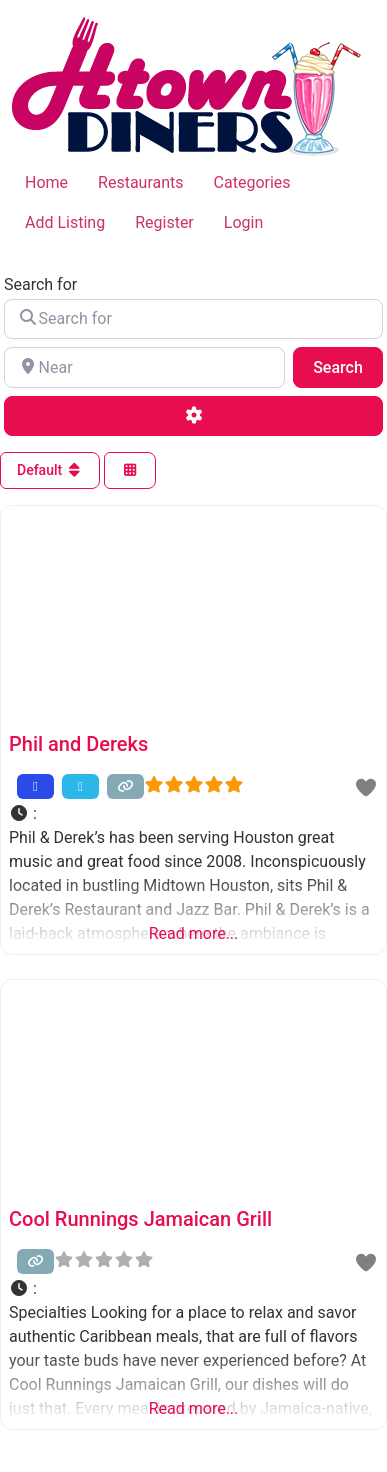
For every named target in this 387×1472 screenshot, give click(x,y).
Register (164, 222)
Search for (40, 285)
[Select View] (130, 470)
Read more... (194, 933)
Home (46, 182)
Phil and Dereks (78, 744)
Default (50, 470)
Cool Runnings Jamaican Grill (140, 1219)
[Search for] (193, 319)
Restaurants (141, 182)
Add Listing (65, 222)
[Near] (144, 367)
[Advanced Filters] (193, 416)
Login (243, 222)
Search (348, 366)
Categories (252, 182)
